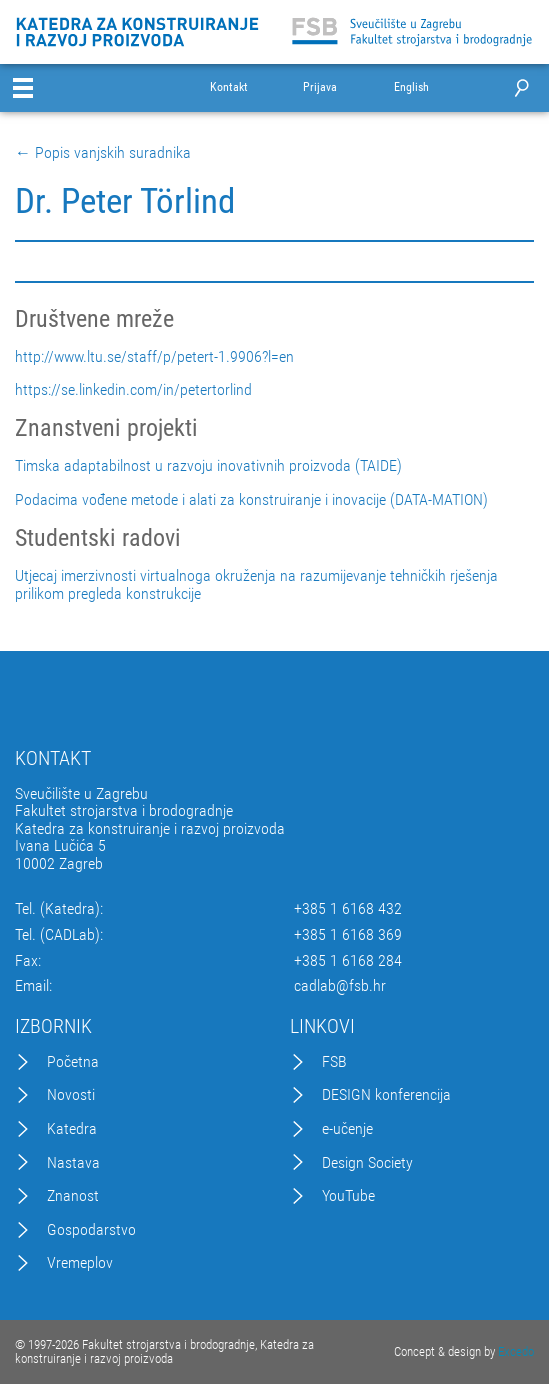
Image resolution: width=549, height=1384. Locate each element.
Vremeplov (80, 1263)
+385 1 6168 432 (348, 909)
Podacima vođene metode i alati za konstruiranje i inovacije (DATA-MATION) (251, 500)
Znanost (73, 1196)
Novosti (71, 1095)
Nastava (73, 1163)
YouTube (348, 1196)
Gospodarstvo (91, 1230)
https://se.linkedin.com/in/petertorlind (133, 390)
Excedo (516, 1351)
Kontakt (229, 87)
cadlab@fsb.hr (340, 986)
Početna (73, 1062)
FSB (334, 1062)
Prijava (320, 87)
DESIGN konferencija (386, 1095)
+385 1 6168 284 (348, 961)
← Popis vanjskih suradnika (103, 153)
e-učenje (347, 1129)
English (411, 87)
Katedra (72, 1129)
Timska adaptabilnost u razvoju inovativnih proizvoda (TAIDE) (208, 466)
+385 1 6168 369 (348, 935)
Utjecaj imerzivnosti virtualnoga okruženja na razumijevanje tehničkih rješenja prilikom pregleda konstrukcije (256, 584)
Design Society (367, 1163)
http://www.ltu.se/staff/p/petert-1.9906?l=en (154, 357)
